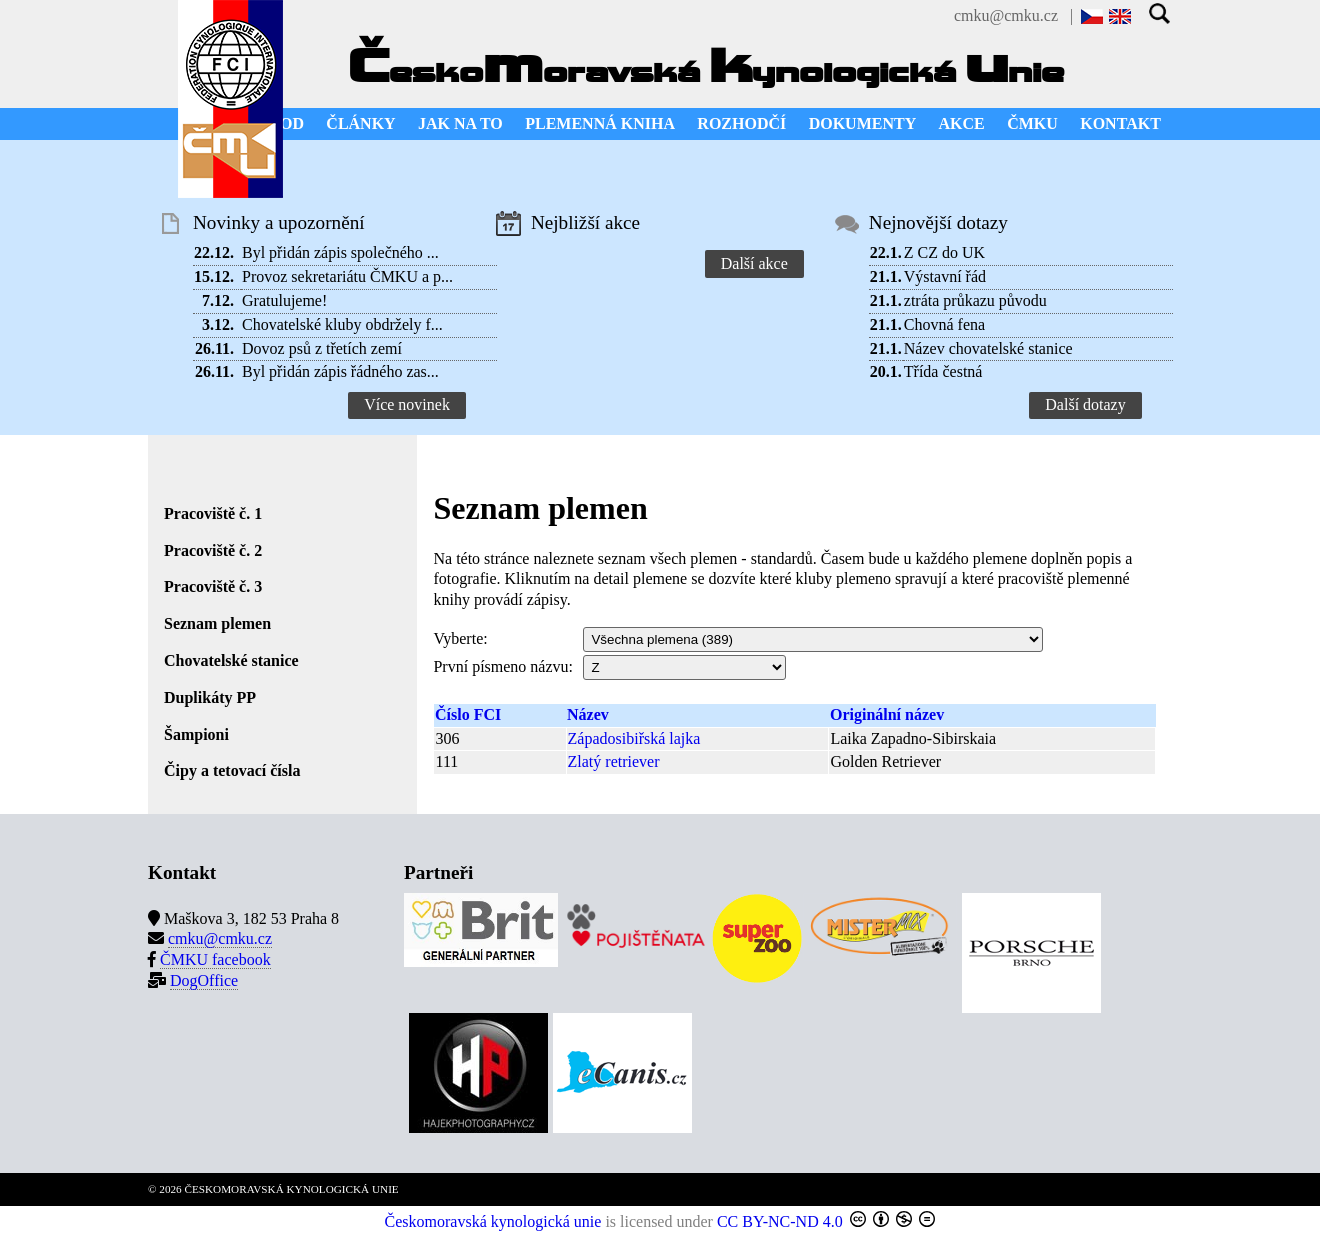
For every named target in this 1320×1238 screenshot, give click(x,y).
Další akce (754, 263)
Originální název (887, 714)
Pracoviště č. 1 (213, 513)
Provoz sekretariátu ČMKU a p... (347, 276)
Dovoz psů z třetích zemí (322, 348)
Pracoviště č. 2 (213, 550)
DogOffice (204, 980)
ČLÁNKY (360, 123)
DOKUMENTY (863, 123)
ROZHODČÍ (741, 123)
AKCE (962, 123)
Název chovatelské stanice (988, 348)
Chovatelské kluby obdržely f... (342, 324)
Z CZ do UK (944, 252)
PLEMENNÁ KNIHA (600, 123)
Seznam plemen (217, 623)
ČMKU (1032, 123)
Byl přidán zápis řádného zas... (340, 371)
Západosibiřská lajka (634, 738)
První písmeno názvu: (503, 666)
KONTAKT (1120, 123)
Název (588, 714)
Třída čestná (943, 371)
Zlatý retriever (614, 761)
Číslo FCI (468, 714)
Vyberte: (460, 638)
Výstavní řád (945, 276)
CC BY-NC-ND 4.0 (780, 1221)
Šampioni (196, 734)
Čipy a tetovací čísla (232, 770)
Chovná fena (944, 324)
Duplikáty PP (210, 697)
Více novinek (407, 404)
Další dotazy (1085, 404)
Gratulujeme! (284, 300)
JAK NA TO (460, 123)
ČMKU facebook (215, 959)
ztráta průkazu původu (975, 300)
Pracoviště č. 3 (213, 586)
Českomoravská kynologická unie (493, 1221)
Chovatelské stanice (231, 660)
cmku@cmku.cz (1006, 15)
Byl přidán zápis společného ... (340, 252)
